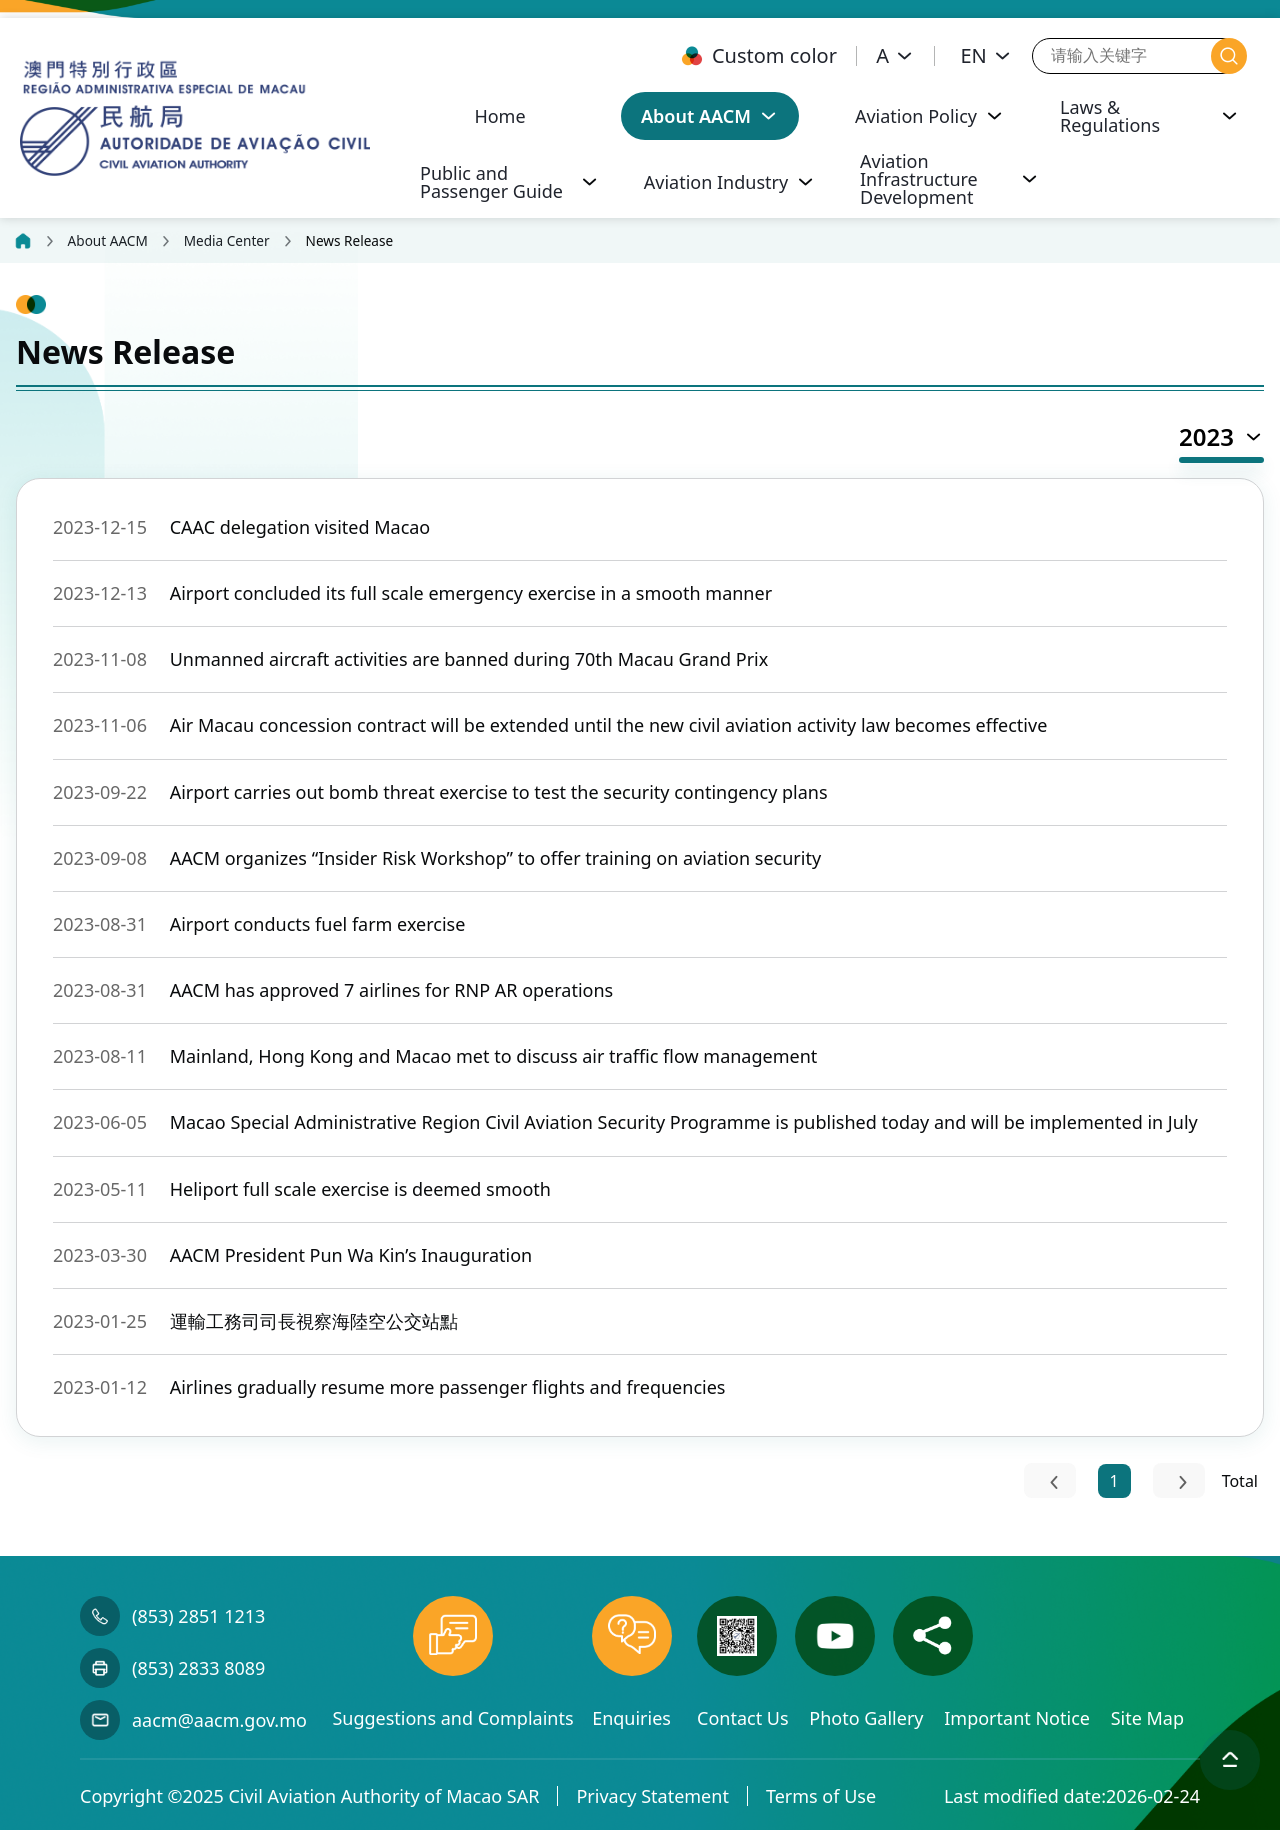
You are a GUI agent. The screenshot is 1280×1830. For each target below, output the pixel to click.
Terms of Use (821, 1796)
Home (499, 116)
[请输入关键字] (1122, 55)
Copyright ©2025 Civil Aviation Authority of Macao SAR (309, 1796)
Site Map (1147, 1718)
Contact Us (745, 1718)
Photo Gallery (868, 1718)
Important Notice (1019, 1718)
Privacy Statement (652, 1796)
